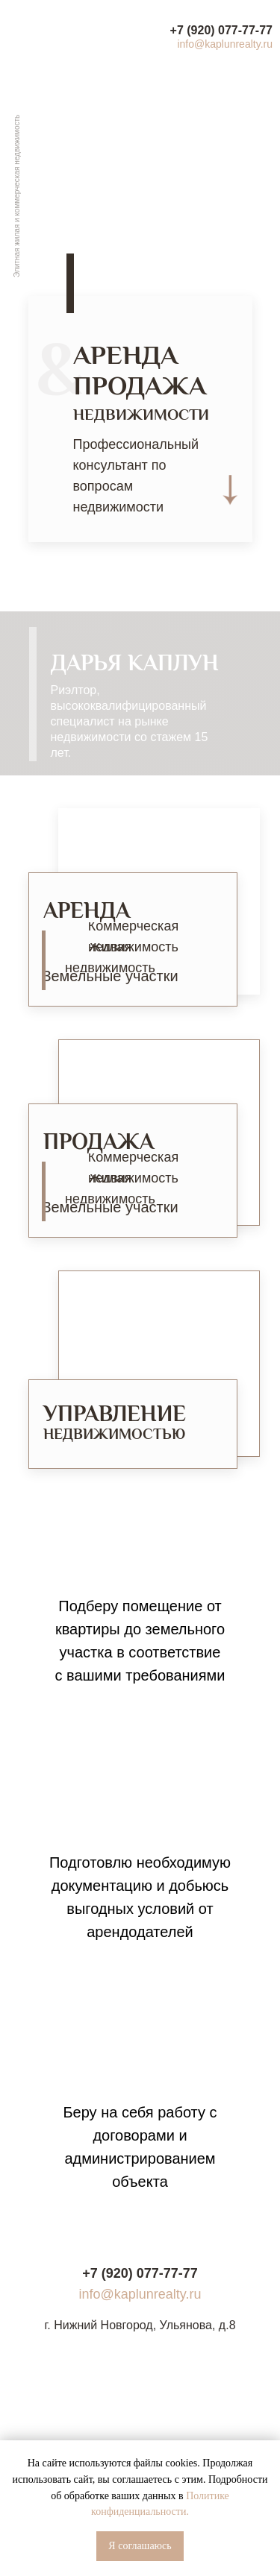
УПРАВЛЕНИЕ (114, 1415)
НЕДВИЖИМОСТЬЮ (114, 1435)
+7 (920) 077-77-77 (221, 30)
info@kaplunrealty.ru (225, 44)
